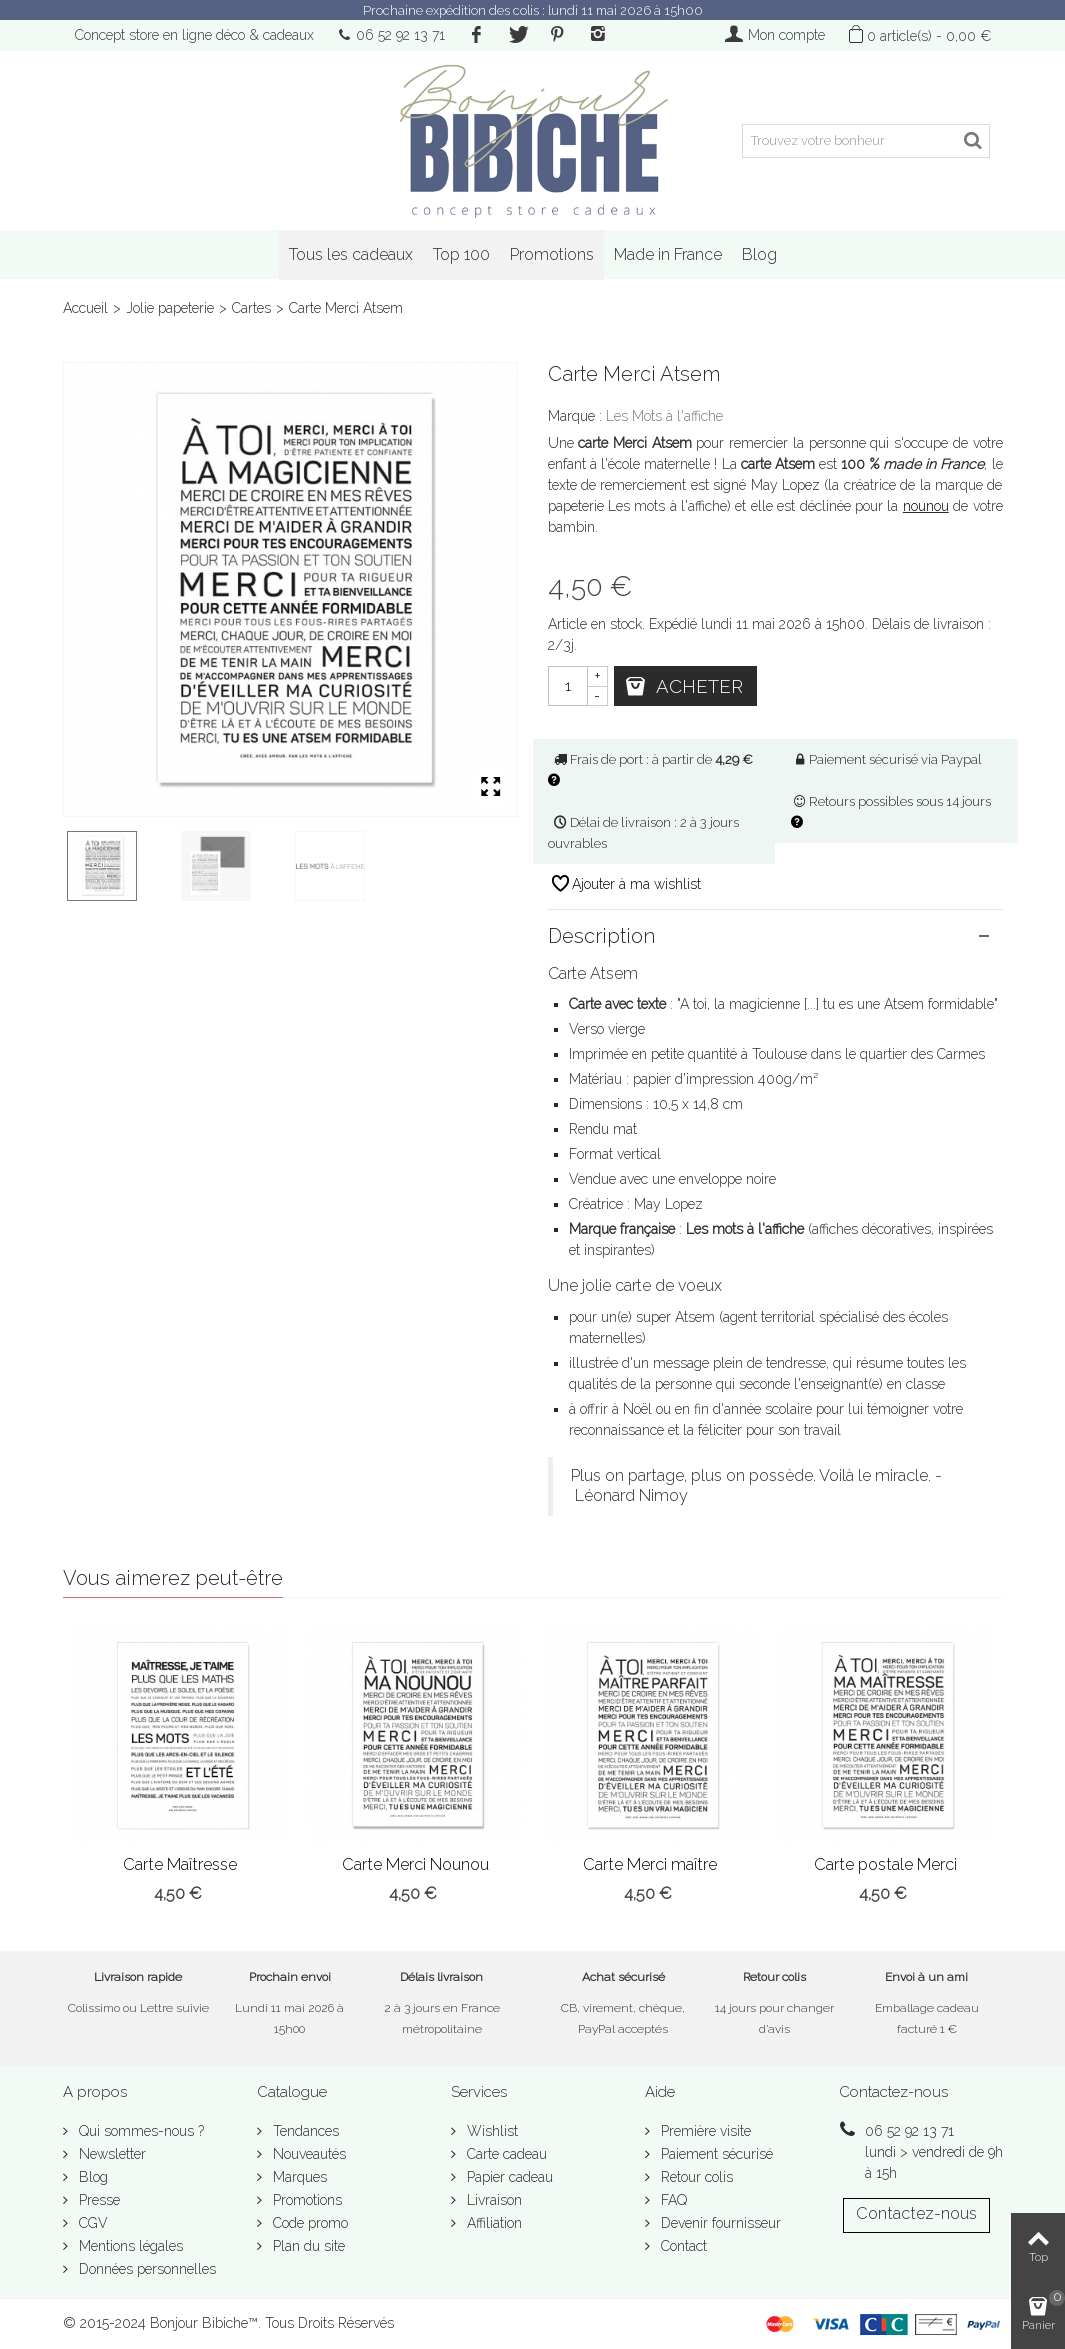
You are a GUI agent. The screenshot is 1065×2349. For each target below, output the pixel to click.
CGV (91, 2223)
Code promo (308, 2223)
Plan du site (307, 2246)
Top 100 (461, 254)
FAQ (672, 2200)
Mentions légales (129, 2246)
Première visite (704, 2131)
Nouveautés (307, 2154)
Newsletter (110, 2154)
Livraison (492, 2200)
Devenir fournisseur (719, 2223)
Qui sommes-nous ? (139, 2131)
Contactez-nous (916, 2213)
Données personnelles (145, 2269)
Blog (759, 254)
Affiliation (492, 2223)
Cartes (251, 308)
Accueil (85, 308)
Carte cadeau (505, 2154)
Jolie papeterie (170, 308)
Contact (682, 2246)
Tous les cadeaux (351, 254)
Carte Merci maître (650, 1864)
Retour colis (695, 2177)
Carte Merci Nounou (415, 1864)
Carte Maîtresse (180, 1864)
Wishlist (490, 2131)
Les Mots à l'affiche (664, 416)
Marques (298, 2177)
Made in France (668, 254)
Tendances (304, 2131)
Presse (97, 2200)
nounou (926, 506)
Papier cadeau (508, 2177)
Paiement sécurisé (715, 2154)
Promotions (552, 254)
